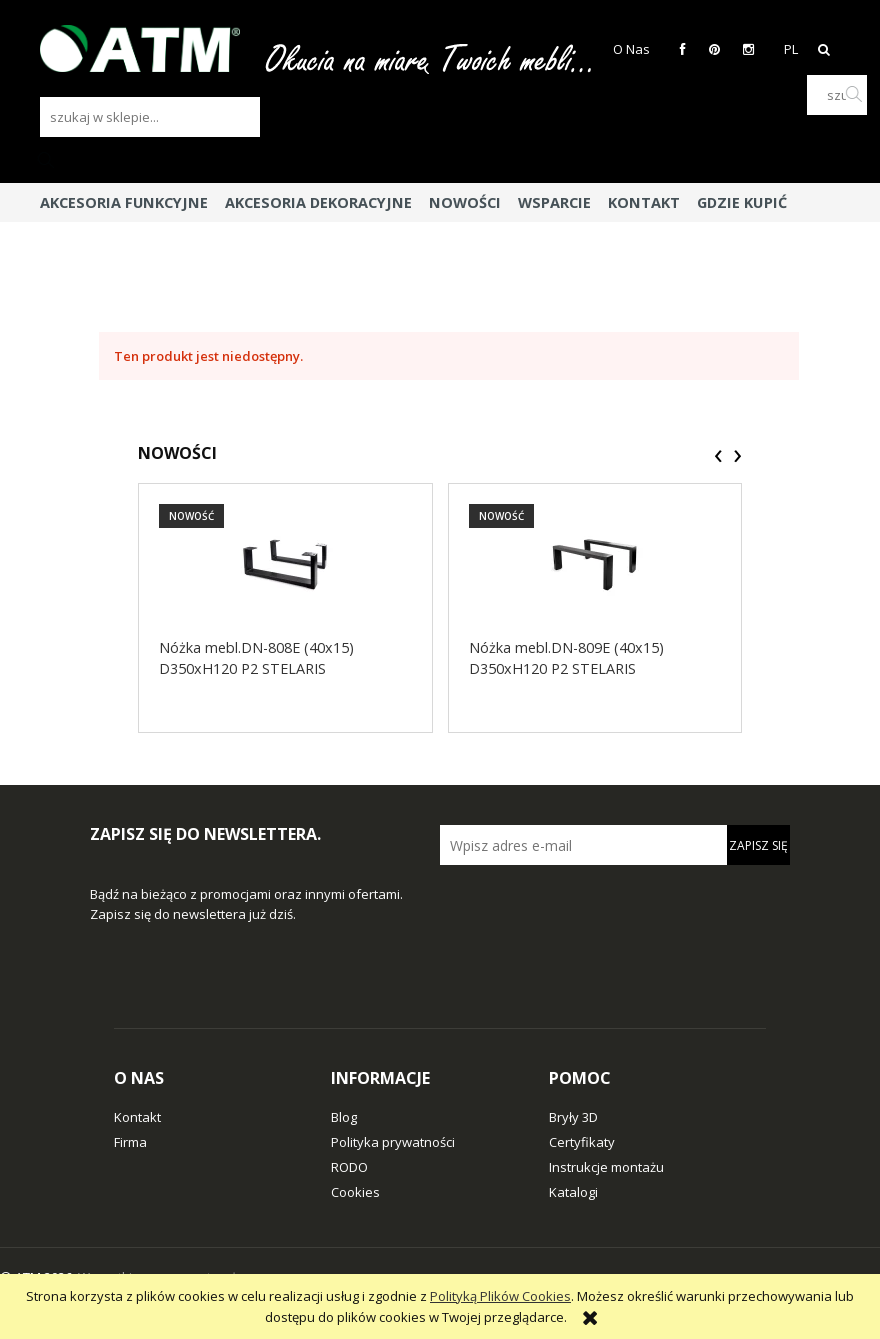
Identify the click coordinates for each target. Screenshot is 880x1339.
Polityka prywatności (393, 1142)
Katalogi (573, 1192)
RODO (349, 1167)
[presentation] (718, 456)
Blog (344, 1117)
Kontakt (137, 1117)
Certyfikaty (582, 1142)
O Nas (631, 49)
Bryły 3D (573, 1117)
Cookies (355, 1192)
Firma (130, 1142)
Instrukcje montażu (606, 1167)
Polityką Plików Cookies (500, 1296)
